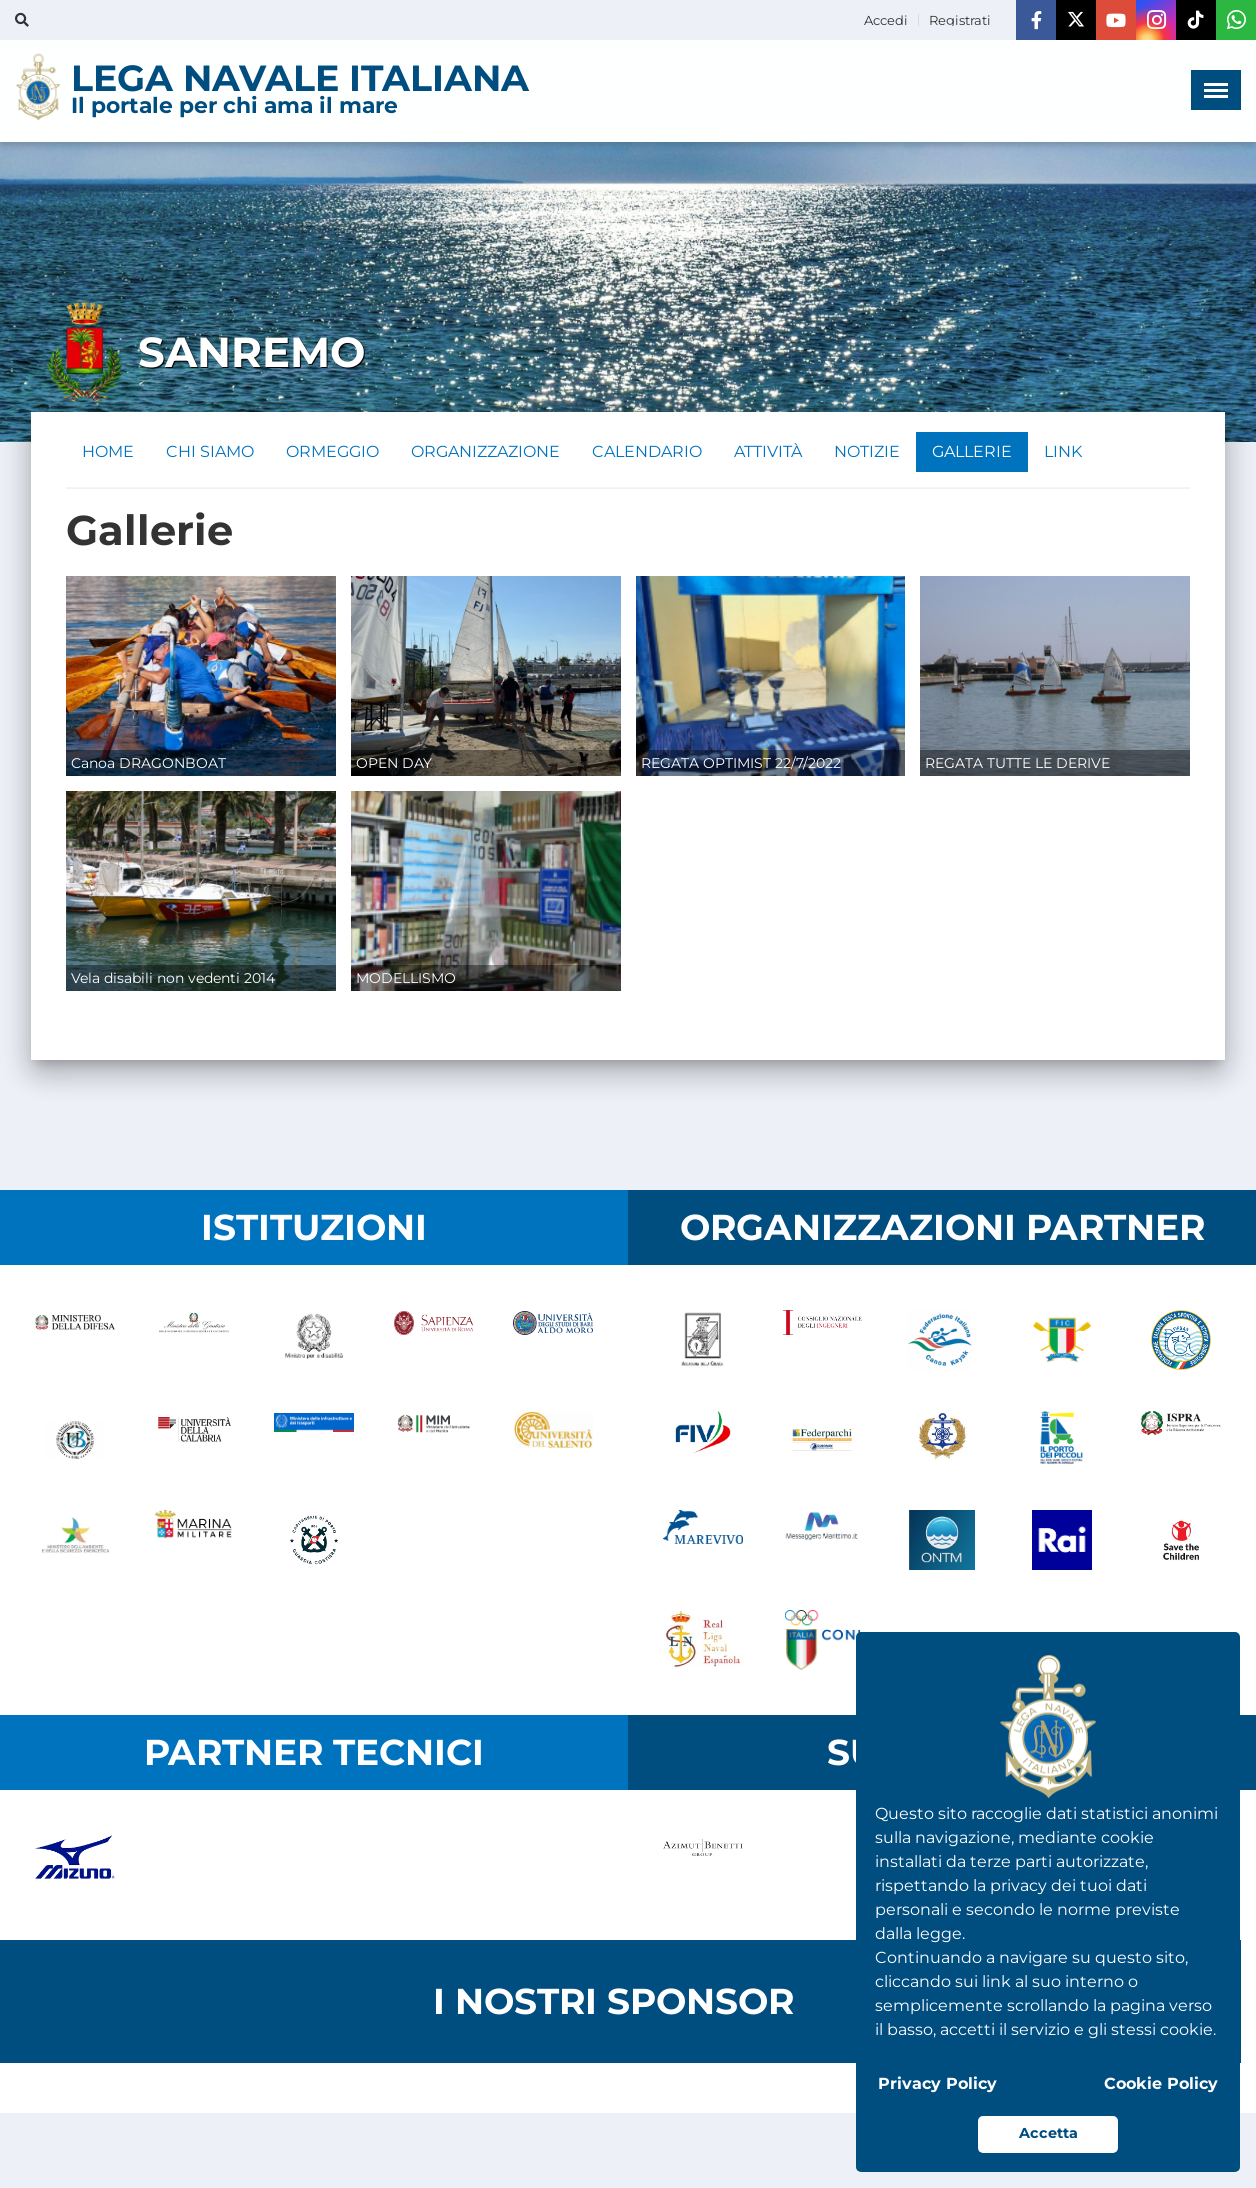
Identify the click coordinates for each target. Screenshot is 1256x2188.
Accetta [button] (1048, 2133)
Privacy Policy (937, 2083)
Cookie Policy (1161, 2083)
